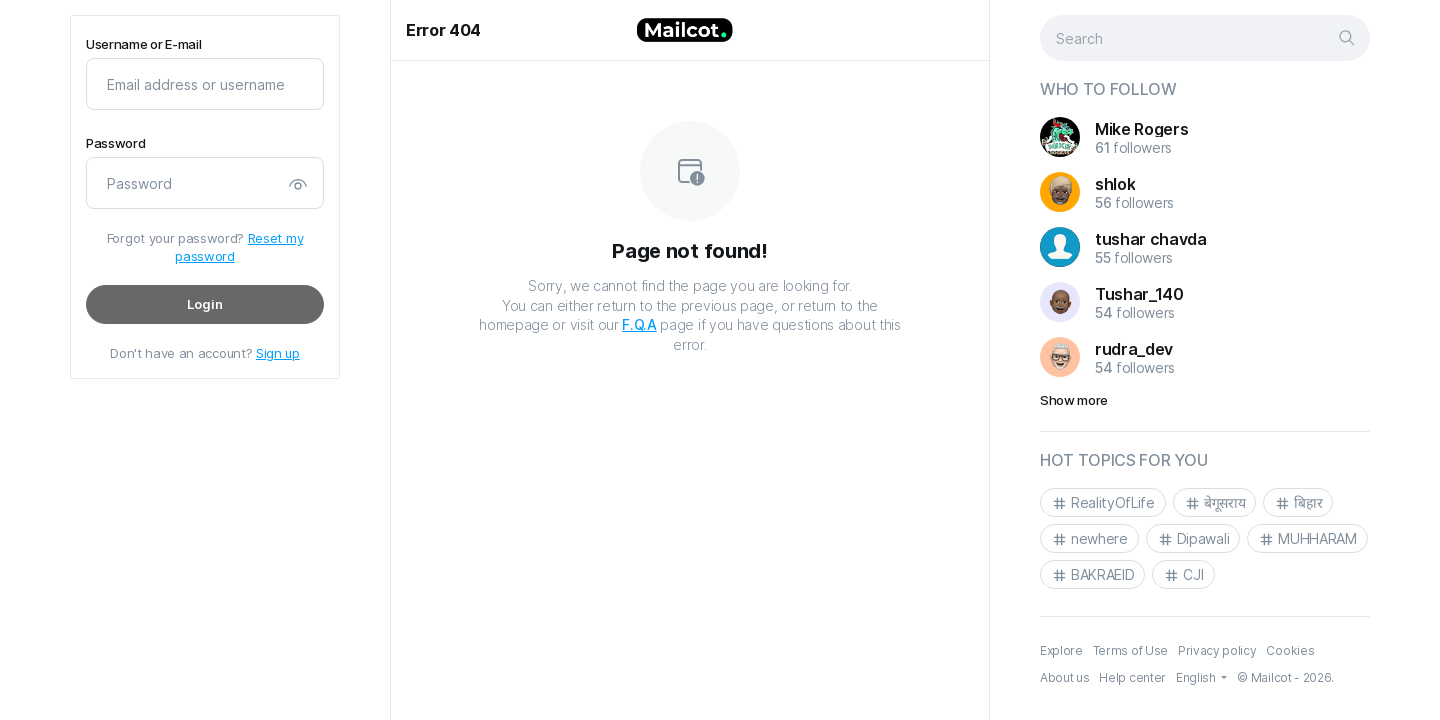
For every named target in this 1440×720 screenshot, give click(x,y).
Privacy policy (1217, 650)
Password (115, 143)
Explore (1061, 650)
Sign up (278, 353)
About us (1064, 677)
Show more (1074, 400)
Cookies (1290, 650)
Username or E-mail (143, 44)
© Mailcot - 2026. (1285, 677)
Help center (1132, 677)
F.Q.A (639, 324)
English (1197, 677)
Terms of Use (1130, 650)
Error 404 (443, 30)
